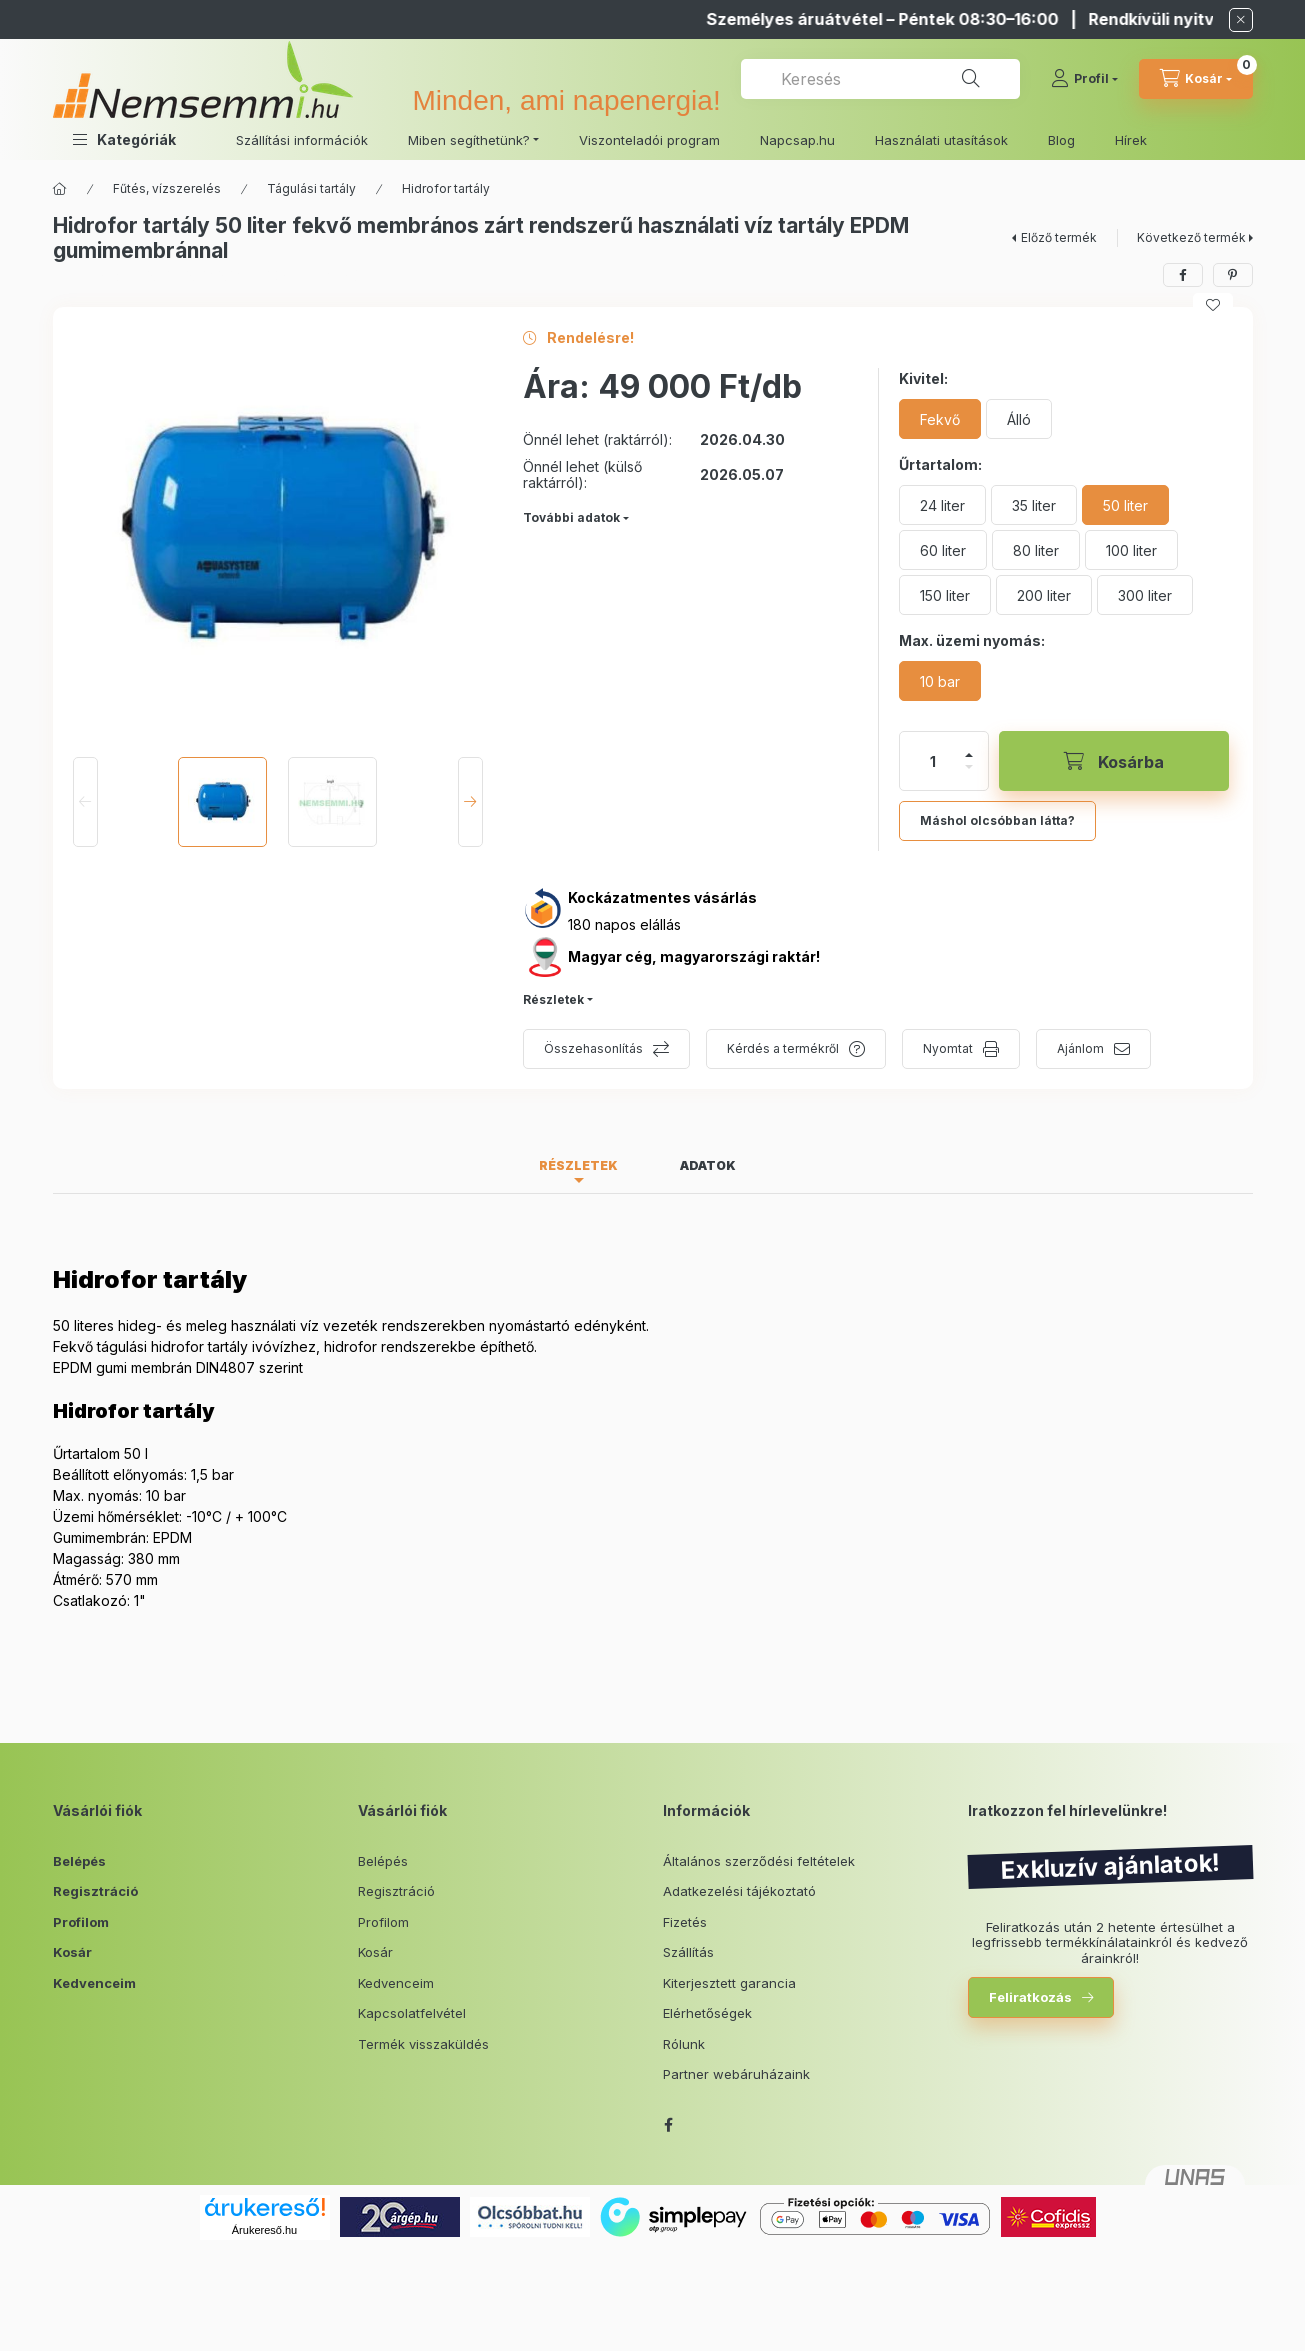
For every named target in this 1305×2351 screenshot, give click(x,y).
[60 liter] (943, 550)
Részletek (553, 999)
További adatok (571, 517)
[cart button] (1196, 79)
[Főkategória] (60, 189)
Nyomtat (948, 1048)
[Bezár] (1241, 20)
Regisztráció (95, 1891)
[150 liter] (945, 595)
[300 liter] (1145, 595)
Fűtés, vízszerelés (167, 188)
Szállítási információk (302, 140)
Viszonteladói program (649, 140)
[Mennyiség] (933, 761)
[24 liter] (942, 505)
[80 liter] (1036, 550)
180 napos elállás (624, 924)
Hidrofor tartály (446, 188)
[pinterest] (1233, 275)
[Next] (470, 802)
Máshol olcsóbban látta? (997, 820)
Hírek (1131, 140)
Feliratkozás (1030, 1997)
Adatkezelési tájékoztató (739, 1891)
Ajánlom (1080, 1048)
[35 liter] (1034, 505)
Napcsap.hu (797, 140)
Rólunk (684, 2044)
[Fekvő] (940, 419)
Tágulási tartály (311, 188)
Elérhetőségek (707, 2013)
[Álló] (1019, 419)
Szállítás (688, 1952)
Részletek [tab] (578, 1165)
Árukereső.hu (264, 2230)
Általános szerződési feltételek (759, 1861)
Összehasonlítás (593, 1048)
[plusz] (969, 755)
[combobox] (880, 79)
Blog (1061, 140)
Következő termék (1191, 237)
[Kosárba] (1114, 761)
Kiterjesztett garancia (729, 1983)
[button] (124, 139)
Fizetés (685, 1922)
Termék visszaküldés (423, 2044)
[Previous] (85, 802)
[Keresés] (971, 79)
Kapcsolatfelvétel (412, 2013)
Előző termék (1059, 237)
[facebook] (1183, 275)
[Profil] (1084, 79)
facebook (669, 2125)
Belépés (79, 1861)
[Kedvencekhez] (1213, 305)
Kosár (72, 1952)
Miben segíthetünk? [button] (469, 140)
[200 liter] (1044, 595)
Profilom (81, 1922)
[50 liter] (1125, 505)
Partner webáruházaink (736, 2074)
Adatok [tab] (708, 1165)
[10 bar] (940, 681)
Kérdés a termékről (783, 1048)
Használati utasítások (941, 140)
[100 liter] (1131, 550)
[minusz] (969, 767)
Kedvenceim (94, 1983)
